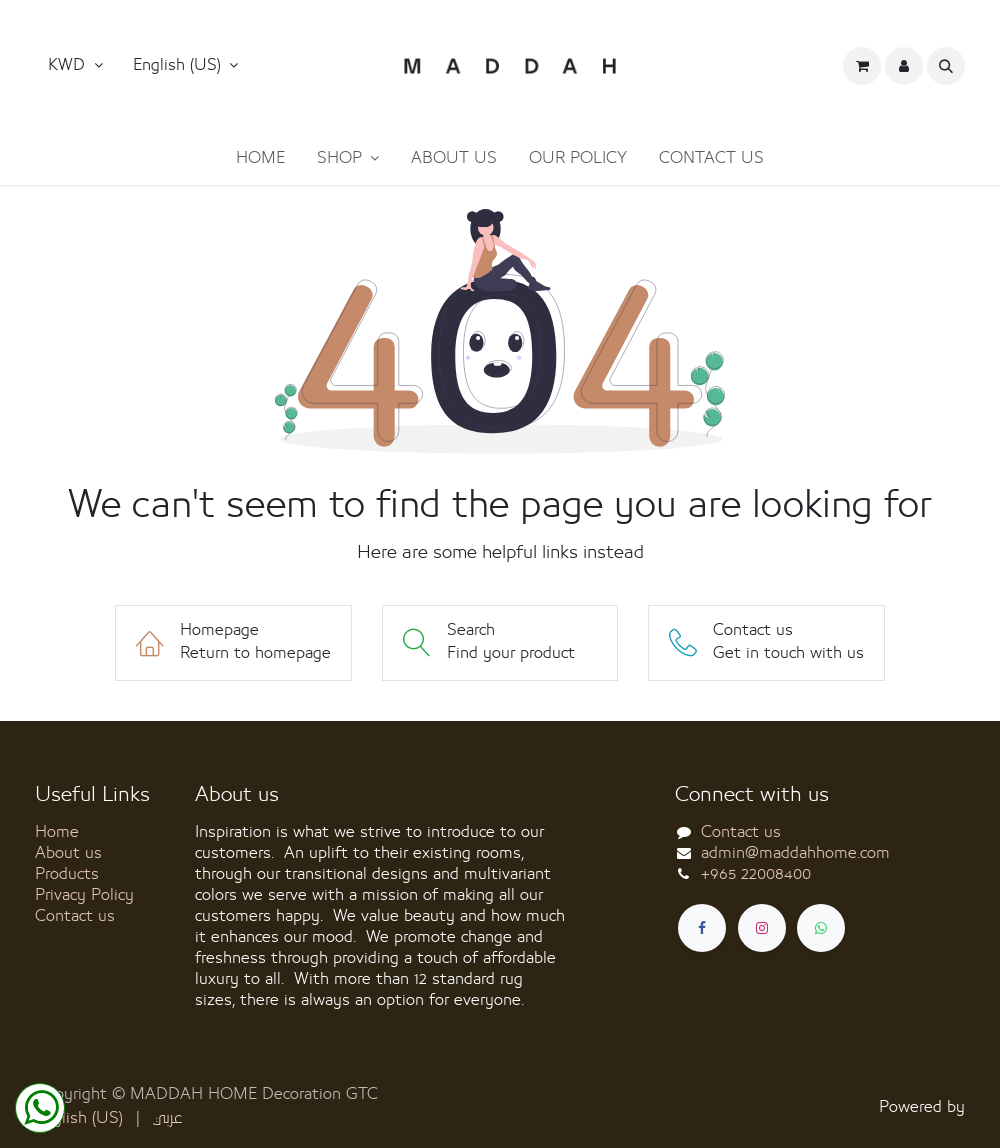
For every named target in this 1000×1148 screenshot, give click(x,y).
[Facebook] (702, 928)
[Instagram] (762, 928)
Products (67, 874)
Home (57, 832)
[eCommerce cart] (862, 66)
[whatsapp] (821, 928)
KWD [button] (69, 65)
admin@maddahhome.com (795, 853)
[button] (186, 66)
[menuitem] (260, 158)
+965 (756, 874)
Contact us (75, 916)
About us (68, 853)
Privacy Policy (84, 895)
